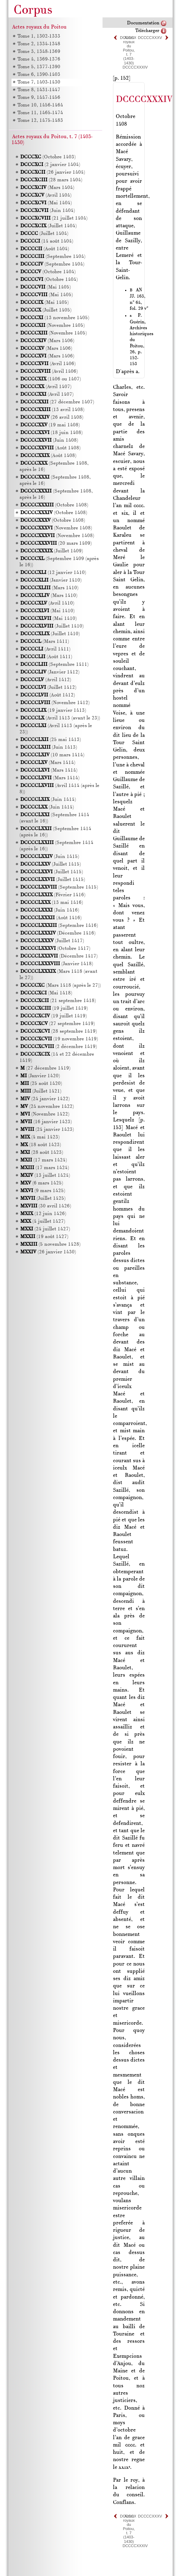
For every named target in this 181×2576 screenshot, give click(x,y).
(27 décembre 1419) (45, 1068)
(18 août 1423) (40, 1145)
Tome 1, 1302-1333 (38, 36)
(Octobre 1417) (55, 948)
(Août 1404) (44, 249)
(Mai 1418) (46, 993)
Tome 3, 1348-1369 (38, 51)
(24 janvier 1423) (47, 1129)
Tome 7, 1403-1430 (38, 82)
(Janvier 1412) (50, 672)
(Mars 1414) (47, 762)
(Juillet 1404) (48, 226)
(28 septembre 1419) (58, 1031)
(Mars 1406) (47, 341)
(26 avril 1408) (51, 417)
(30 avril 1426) (45, 1206)
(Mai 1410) (47, 611)
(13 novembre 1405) (54, 318)
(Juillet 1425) (43, 1198)
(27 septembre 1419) (57, 1023)
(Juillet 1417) (52, 941)
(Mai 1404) (46, 203)
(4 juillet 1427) (42, 1221)
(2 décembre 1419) (58, 1046)
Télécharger (147, 31)
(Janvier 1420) (40, 1076)
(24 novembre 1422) (47, 1106)
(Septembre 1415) (59, 887)
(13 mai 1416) (51, 902)
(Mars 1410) (49, 588)
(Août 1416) (51, 918)
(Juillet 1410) (52, 626)
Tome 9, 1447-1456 (38, 97)
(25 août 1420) (41, 1083)
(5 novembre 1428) (50, 1244)
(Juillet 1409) (51, 551)
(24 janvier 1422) (45, 1099)
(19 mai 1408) (50, 425)
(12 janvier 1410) (53, 572)
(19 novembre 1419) (59, 1039)
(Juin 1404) (47, 210)
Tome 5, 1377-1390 (38, 67)
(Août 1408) (50, 448)
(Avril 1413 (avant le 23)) (60, 718)
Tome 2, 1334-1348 (38, 44)
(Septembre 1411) (54, 664)
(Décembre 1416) (58, 933)
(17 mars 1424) (43, 1160)
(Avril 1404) (45, 195)
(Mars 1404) (47, 187)
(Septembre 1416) (59, 925)
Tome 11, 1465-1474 (40, 113)
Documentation (143, 23)
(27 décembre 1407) (57, 402)
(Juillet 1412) (48, 687)
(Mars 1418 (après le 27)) (60, 985)
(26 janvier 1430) (48, 1252)
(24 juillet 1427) (45, 1229)
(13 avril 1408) (52, 409)
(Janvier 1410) (51, 580)
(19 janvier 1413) (53, 710)
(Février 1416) (52, 895)
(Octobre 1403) (48, 157)
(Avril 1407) (45, 386)
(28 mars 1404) (51, 180)
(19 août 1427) (44, 1236)
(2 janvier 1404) (50, 164)
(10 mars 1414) (52, 755)
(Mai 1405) (45, 287)
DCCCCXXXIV (135, 67)
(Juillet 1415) (50, 864)
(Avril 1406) (48, 364)
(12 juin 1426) (43, 1213)
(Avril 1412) (45, 680)
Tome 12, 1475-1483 (40, 120)
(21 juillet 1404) (54, 218)
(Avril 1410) (47, 603)
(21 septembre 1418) (58, 1000)
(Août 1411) (46, 657)
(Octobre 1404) (48, 272)
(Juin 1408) (49, 440)
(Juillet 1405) (45, 310)
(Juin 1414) (48, 799)
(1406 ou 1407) (50, 379)
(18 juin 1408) (51, 432)
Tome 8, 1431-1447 (38, 90)
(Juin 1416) (49, 910)
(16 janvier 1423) (46, 1122)
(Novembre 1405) (52, 325)
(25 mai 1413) (50, 739)
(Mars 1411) (44, 641)
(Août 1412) (47, 695)
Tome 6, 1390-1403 (38, 74)
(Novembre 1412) (55, 703)
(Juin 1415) (49, 856)
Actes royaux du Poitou (39, 27)
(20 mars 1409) (56, 543)
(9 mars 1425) (42, 1191)
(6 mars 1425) (41, 1183)
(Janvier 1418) (56, 964)
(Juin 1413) (48, 747)
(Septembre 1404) (52, 256)
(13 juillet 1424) (45, 1175)
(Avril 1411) (45, 649)
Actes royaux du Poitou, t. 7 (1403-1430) (129, 50)
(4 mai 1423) (40, 1137)
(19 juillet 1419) (54, 1008)
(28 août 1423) (41, 1152)
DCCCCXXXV (150, 38)
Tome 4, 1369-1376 (38, 59)
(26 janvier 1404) (52, 172)
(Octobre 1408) (54, 505)
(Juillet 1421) (40, 1091)
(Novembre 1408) (56, 528)
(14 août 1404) (46, 241)
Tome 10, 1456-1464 (40, 105)
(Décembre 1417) (59, 956)
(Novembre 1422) (44, 1114)
